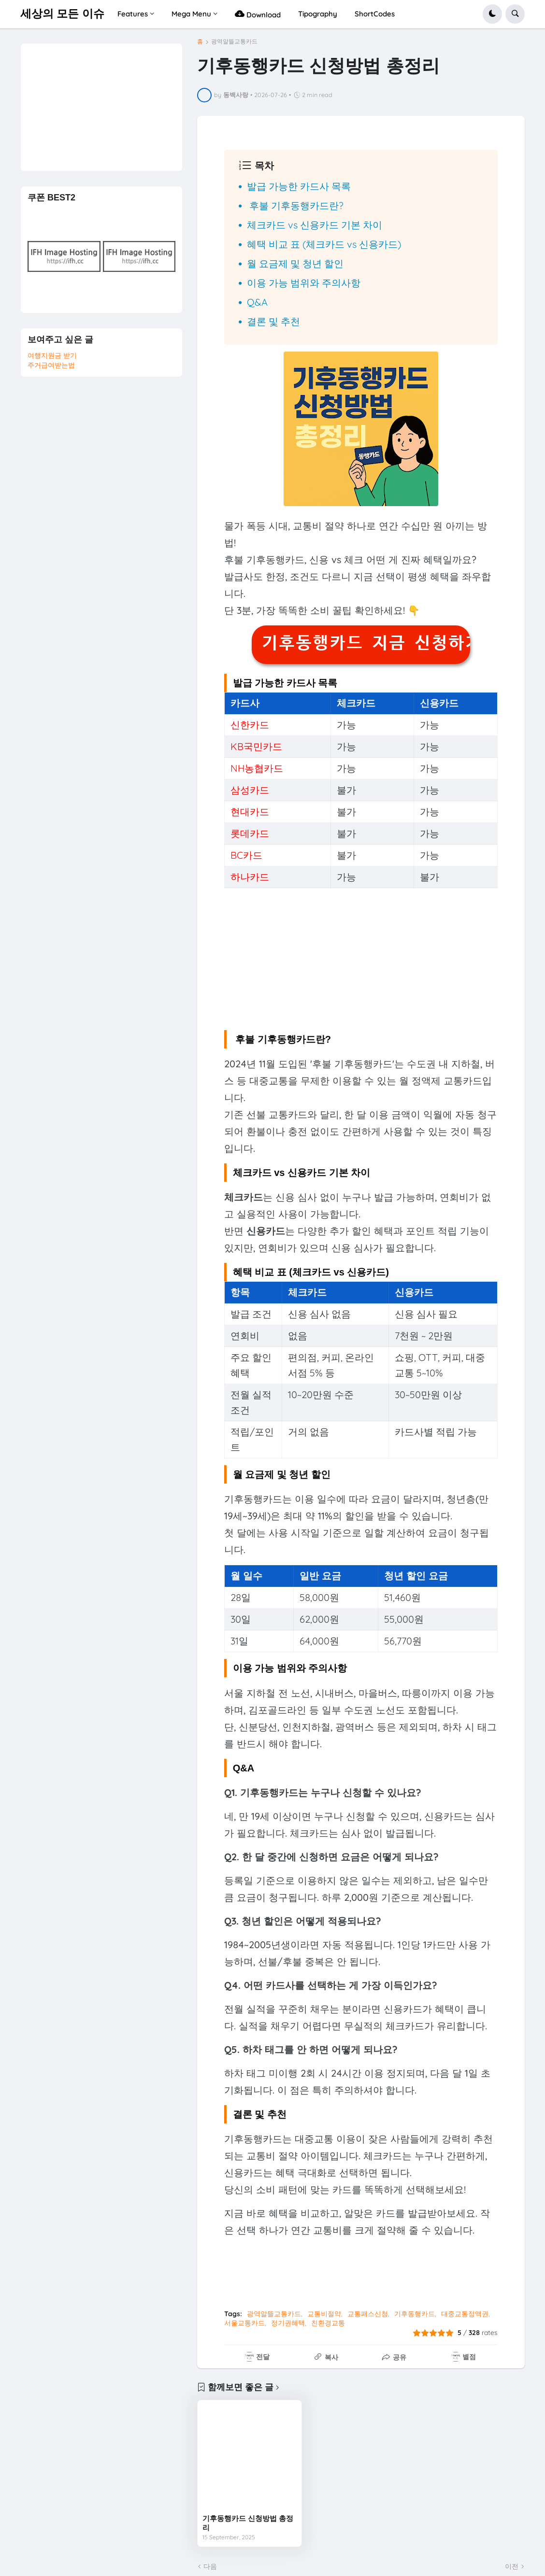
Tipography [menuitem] (317, 13)
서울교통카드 (244, 2323)
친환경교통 (328, 2323)
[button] (492, 14)
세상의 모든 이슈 (62, 13)
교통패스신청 (367, 2313)
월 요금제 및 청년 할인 (295, 263)
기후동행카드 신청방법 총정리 (247, 2523)
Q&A (257, 302)
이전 (511, 2566)
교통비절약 (324, 2313)
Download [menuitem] (258, 14)
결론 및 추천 (273, 321)
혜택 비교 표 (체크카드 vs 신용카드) (324, 244)
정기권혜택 (288, 2323)
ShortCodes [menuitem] (375, 13)
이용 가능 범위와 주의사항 (303, 283)
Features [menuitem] (132, 13)
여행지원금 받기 (52, 355)
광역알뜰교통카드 (234, 41)
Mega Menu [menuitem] (191, 13)
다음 (210, 2566)
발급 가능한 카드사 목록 (299, 186)
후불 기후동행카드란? (295, 205)
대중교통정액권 (464, 2313)
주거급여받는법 (51, 365)
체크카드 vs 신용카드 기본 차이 (314, 225)
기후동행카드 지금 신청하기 (366, 643)
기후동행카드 (414, 2313)
